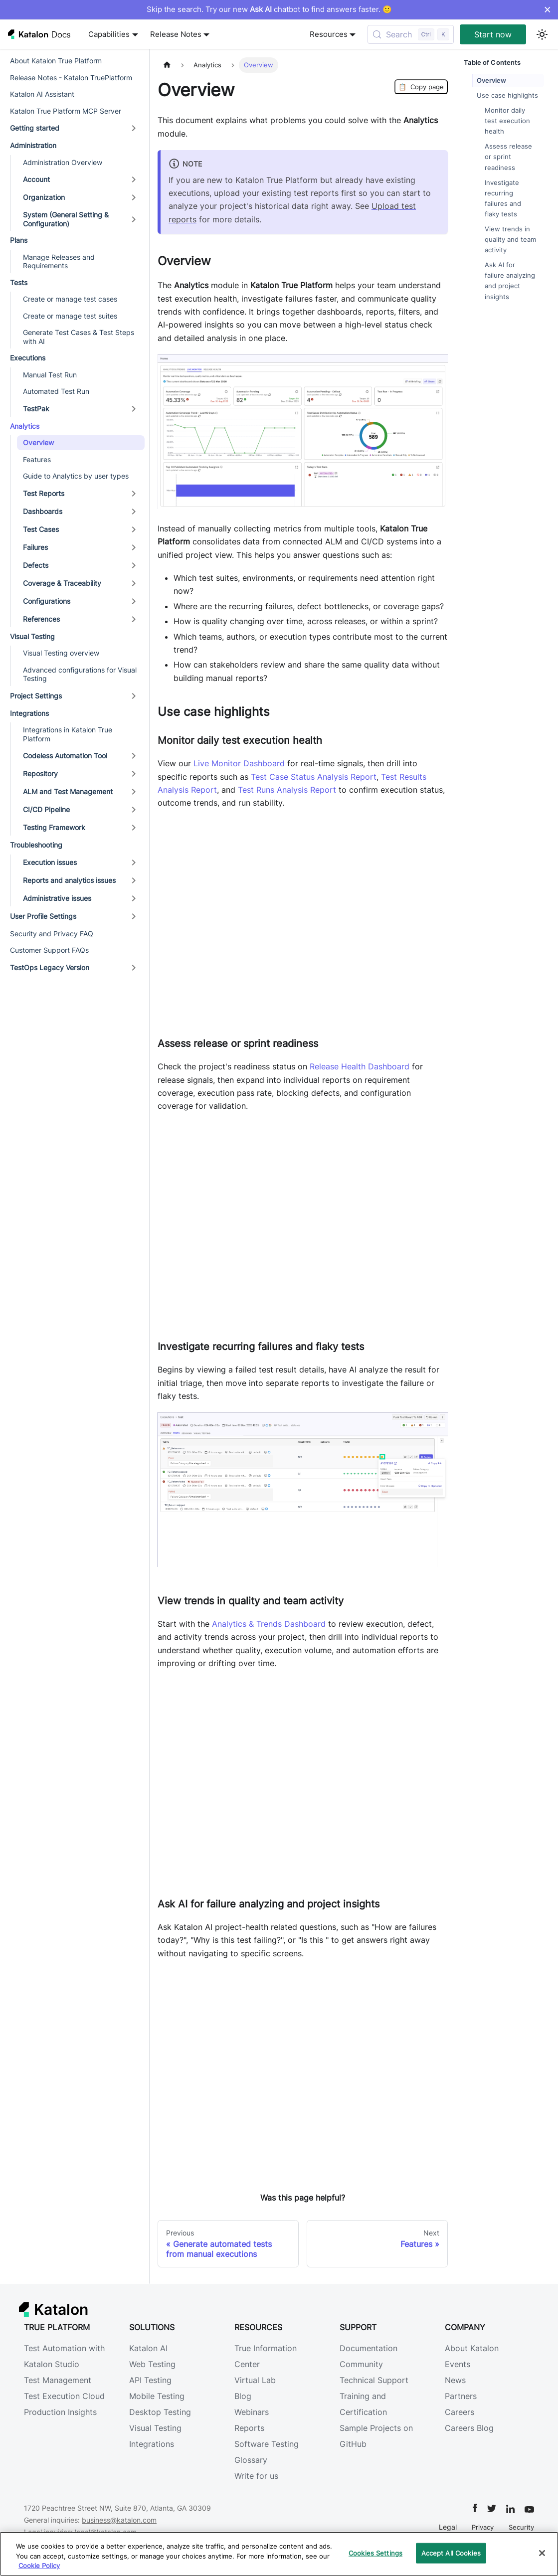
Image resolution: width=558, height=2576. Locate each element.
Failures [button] (35, 547)
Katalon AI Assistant (42, 94)
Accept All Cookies (451, 2553)
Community (361, 2364)
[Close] (542, 2553)
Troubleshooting (36, 845)
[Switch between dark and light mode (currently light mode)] (542, 34)
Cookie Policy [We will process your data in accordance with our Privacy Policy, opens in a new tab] (39, 2566)
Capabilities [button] (109, 34)
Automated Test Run (56, 391)
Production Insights (60, 2412)
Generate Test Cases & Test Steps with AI (78, 336)
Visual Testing (32, 636)
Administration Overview (62, 162)
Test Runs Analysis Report (287, 790)
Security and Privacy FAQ (51, 933)
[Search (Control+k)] (411, 34)
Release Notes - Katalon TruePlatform (71, 77)
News (455, 2380)
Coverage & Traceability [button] (62, 583)
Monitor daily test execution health (507, 121)
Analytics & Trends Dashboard (269, 1624)
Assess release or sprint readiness (508, 157)
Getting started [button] (34, 128)
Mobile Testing (157, 2396)
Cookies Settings (375, 2553)
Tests (18, 282)
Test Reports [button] (43, 493)
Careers (459, 2412)
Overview (38, 442)
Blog (242, 2396)
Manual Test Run (50, 374)
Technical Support (374, 2380)
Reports (249, 2428)
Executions (27, 357)
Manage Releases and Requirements (59, 261)
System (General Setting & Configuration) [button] (66, 219)
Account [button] (36, 179)
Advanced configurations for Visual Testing (80, 674)
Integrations (29, 713)
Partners (461, 2396)
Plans (18, 240)
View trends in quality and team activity (510, 239)
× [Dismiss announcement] (547, 9)
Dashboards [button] (42, 511)
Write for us (256, 2476)
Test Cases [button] (41, 529)
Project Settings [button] (36, 695)
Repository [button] (40, 773)
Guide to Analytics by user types (76, 476)
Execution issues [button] (50, 862)
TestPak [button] (36, 408)
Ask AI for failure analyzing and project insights (510, 280)
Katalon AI (148, 2348)
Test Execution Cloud (64, 2396)
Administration (33, 145)
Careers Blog (469, 2428)
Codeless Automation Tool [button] (65, 755)
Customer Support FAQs (49, 950)
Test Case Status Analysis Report (313, 777)
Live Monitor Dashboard (239, 763)
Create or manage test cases (70, 299)
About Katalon (472, 2348)
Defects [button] (35, 565)
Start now (493, 34)
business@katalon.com (119, 2520)
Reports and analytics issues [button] (69, 880)
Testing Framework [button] (54, 827)
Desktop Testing (160, 2412)
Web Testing (152, 2364)
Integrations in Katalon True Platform (67, 734)
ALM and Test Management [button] (68, 791)
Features (37, 459)
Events (457, 2364)
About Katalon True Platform (56, 60)
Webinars (251, 2412)
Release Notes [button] (175, 34)
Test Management (57, 2380)
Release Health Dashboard (359, 1066)
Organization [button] (44, 197)
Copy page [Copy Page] (421, 86)
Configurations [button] (46, 601)
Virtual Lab (255, 2380)
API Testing (150, 2380)
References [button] (41, 619)
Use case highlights (507, 95)
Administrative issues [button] (57, 898)
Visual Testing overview (61, 653)
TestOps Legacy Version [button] (49, 967)
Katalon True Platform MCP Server (65, 111)
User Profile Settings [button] (43, 916)
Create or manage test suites (70, 316)
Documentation (368, 2348)
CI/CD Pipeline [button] (46, 809)
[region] (279, 2554)
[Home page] (167, 65)
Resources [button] (329, 34)
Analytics (24, 426)
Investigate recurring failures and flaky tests (503, 198)
